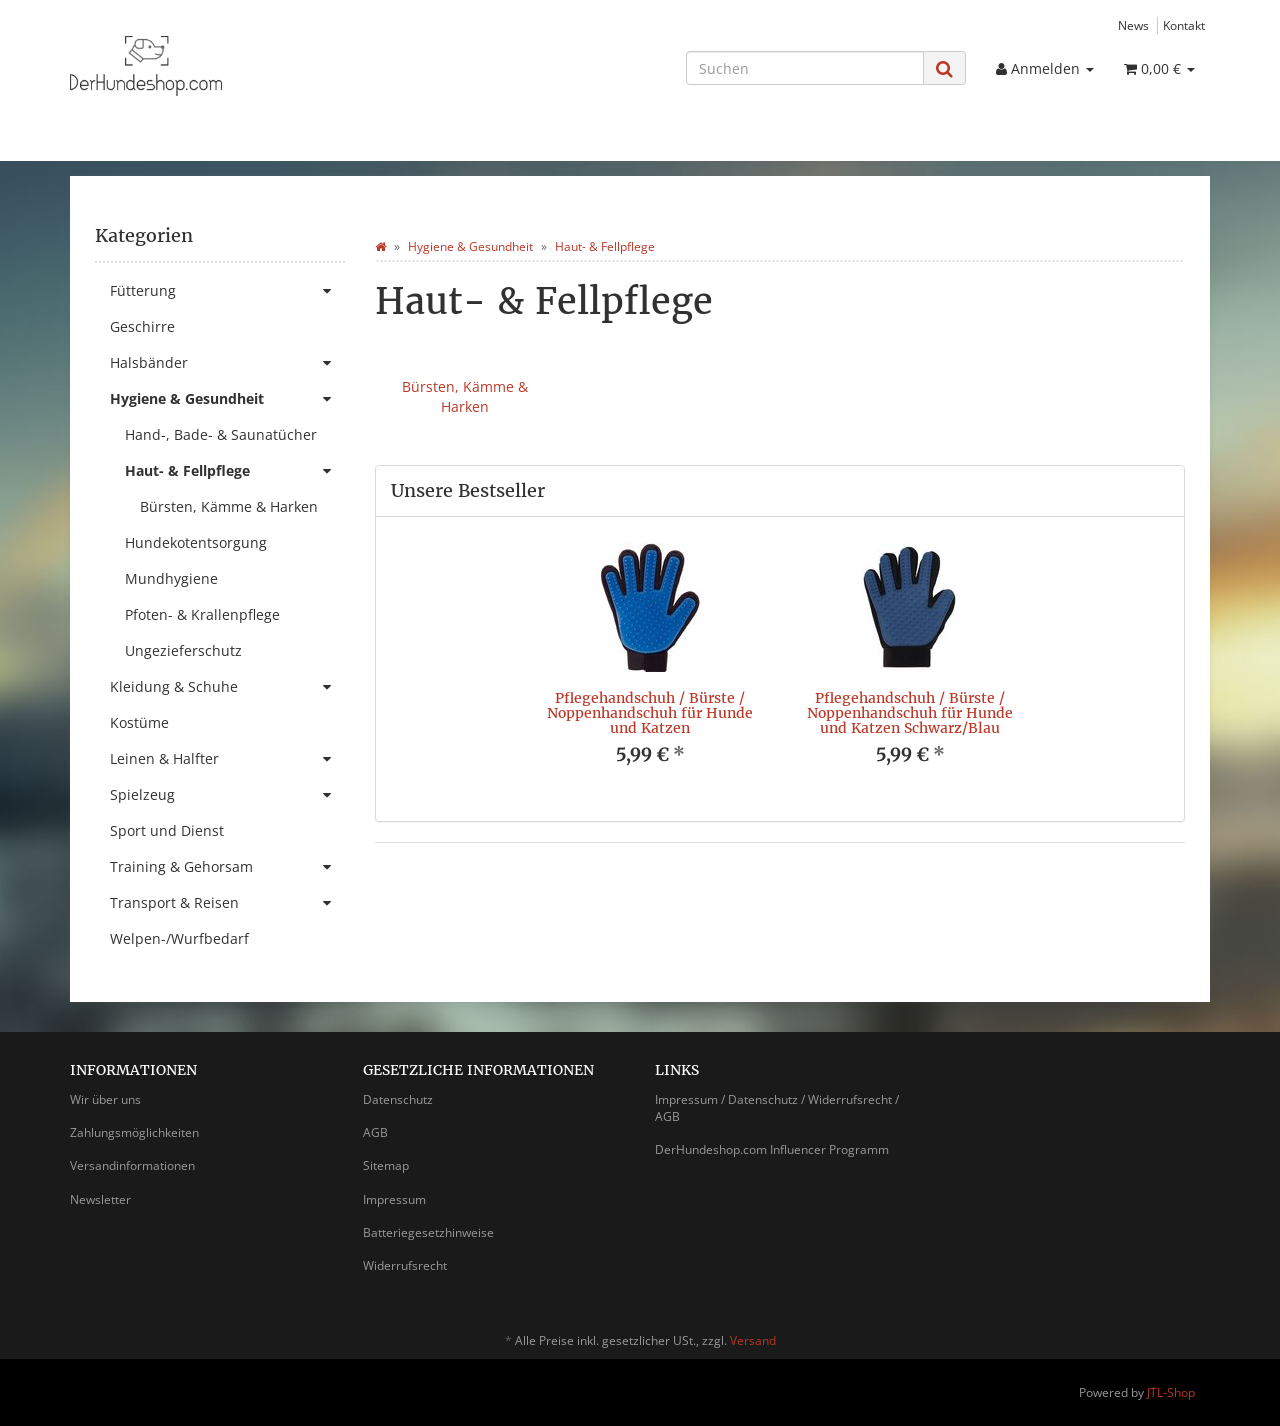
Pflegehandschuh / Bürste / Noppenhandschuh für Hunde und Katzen (650, 713)
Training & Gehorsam (227, 867)
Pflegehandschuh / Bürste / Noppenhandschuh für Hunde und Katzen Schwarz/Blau (910, 713)
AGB (375, 1132)
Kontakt (1184, 25)
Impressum (394, 1199)
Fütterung (227, 291)
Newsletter (100, 1199)
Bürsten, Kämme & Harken (465, 396)
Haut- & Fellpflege (235, 471)
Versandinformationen (132, 1165)
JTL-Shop (1171, 1392)
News (1133, 25)
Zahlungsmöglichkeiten (134, 1132)
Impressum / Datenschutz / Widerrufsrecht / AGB (777, 1108)
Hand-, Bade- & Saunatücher (221, 434)
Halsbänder (227, 363)
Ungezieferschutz (183, 650)
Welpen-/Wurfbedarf (179, 938)
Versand (753, 1340)
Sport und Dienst (167, 830)
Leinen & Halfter (227, 759)
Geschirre (142, 326)
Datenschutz (398, 1099)
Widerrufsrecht (405, 1265)
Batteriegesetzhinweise (428, 1232)
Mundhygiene (171, 578)
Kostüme (139, 722)
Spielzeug (227, 795)
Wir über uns (105, 1099)
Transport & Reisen (227, 903)
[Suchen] (805, 68)
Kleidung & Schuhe (227, 687)
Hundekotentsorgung (196, 542)
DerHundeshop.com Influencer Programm (772, 1149)
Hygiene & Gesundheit (227, 399)
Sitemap (386, 1165)
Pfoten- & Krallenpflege (202, 614)
